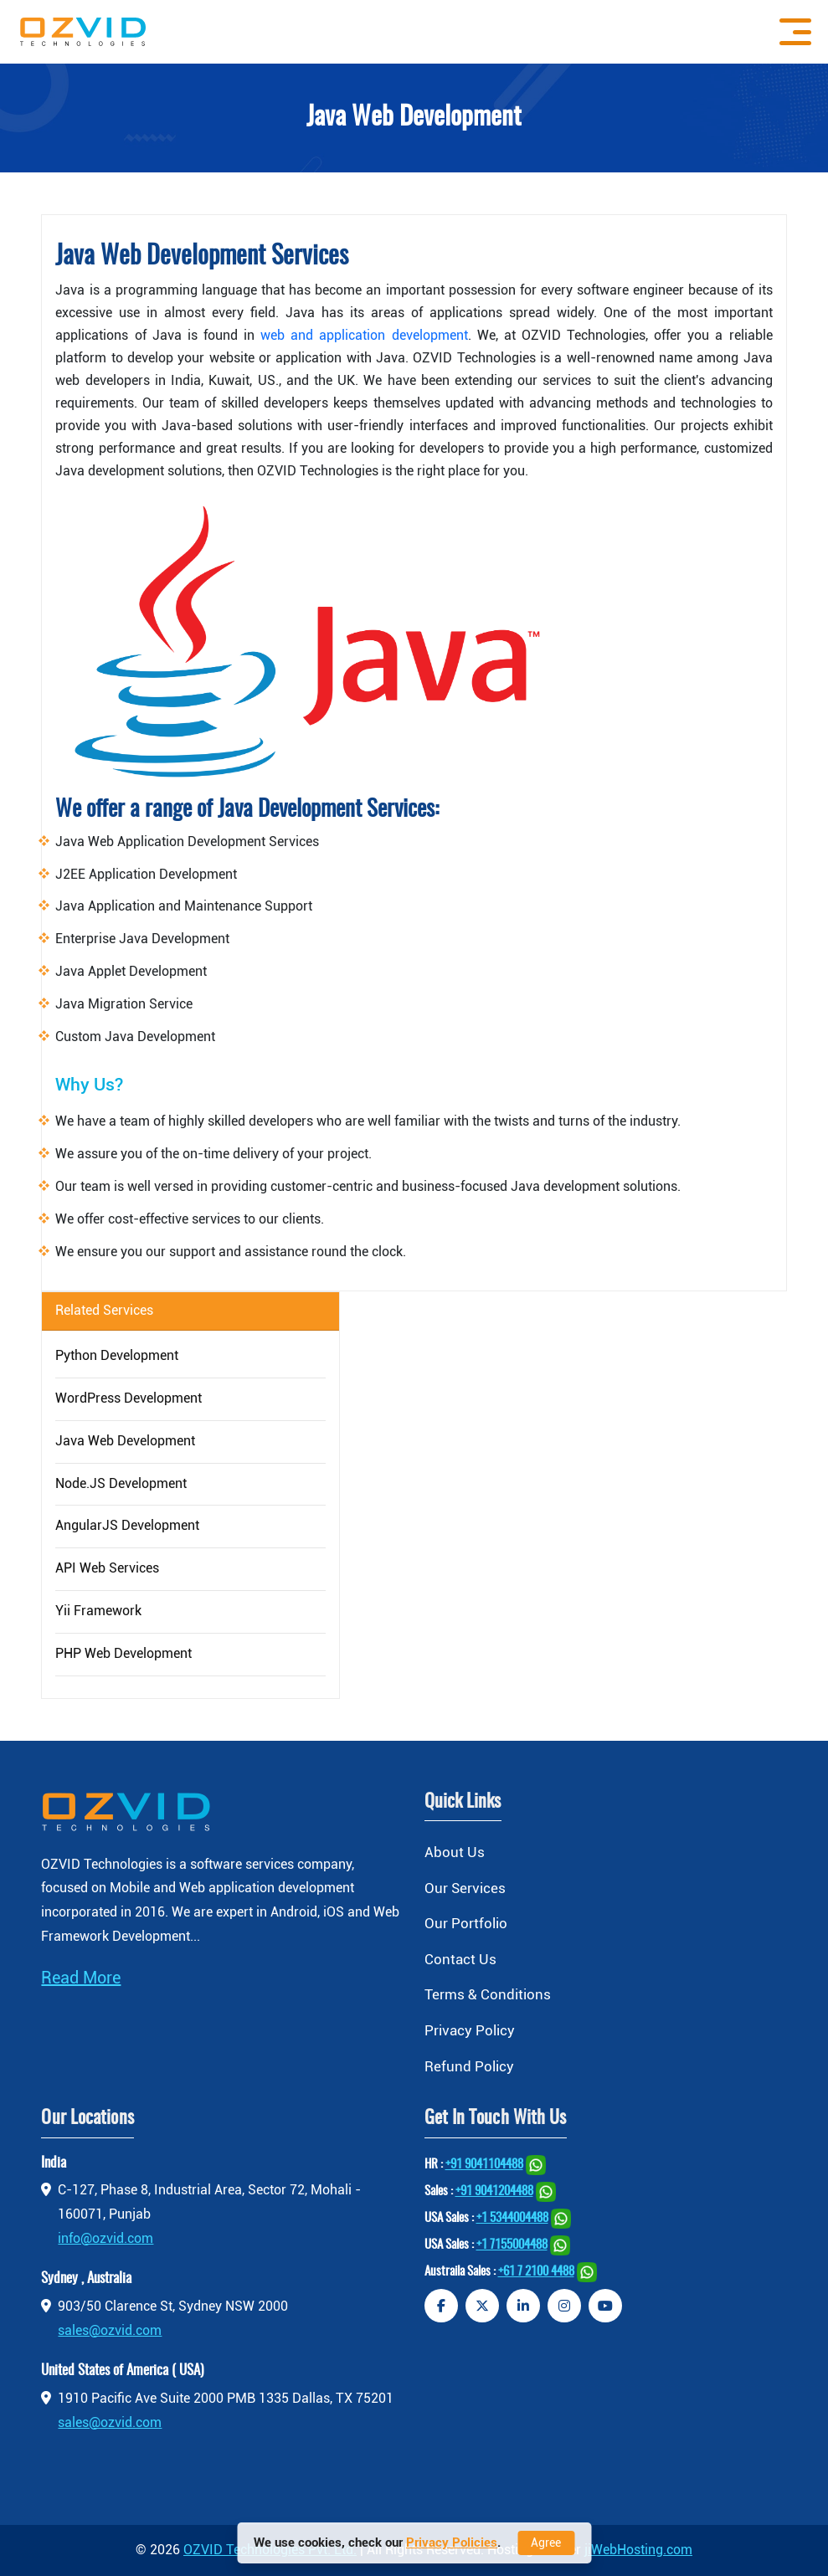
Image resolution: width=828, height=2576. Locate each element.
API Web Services (107, 1568)
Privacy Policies (451, 2542)
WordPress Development (128, 1398)
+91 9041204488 (494, 2191)
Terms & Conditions (487, 1994)
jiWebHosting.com (638, 2550)
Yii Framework (98, 1611)
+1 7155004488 (512, 2245)
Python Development (116, 1355)
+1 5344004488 (512, 2218)
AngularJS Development (127, 1525)
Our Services (465, 1888)
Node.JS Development (121, 1483)
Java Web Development (125, 1441)
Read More (81, 1978)
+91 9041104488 (484, 2164)
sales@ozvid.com (110, 2330)
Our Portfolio (465, 1923)
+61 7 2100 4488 (536, 2272)
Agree (546, 2542)
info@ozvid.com (105, 2238)
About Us (454, 1852)
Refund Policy (469, 2066)
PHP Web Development (123, 1653)
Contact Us (460, 1959)
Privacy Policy (469, 2030)
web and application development (363, 335)
